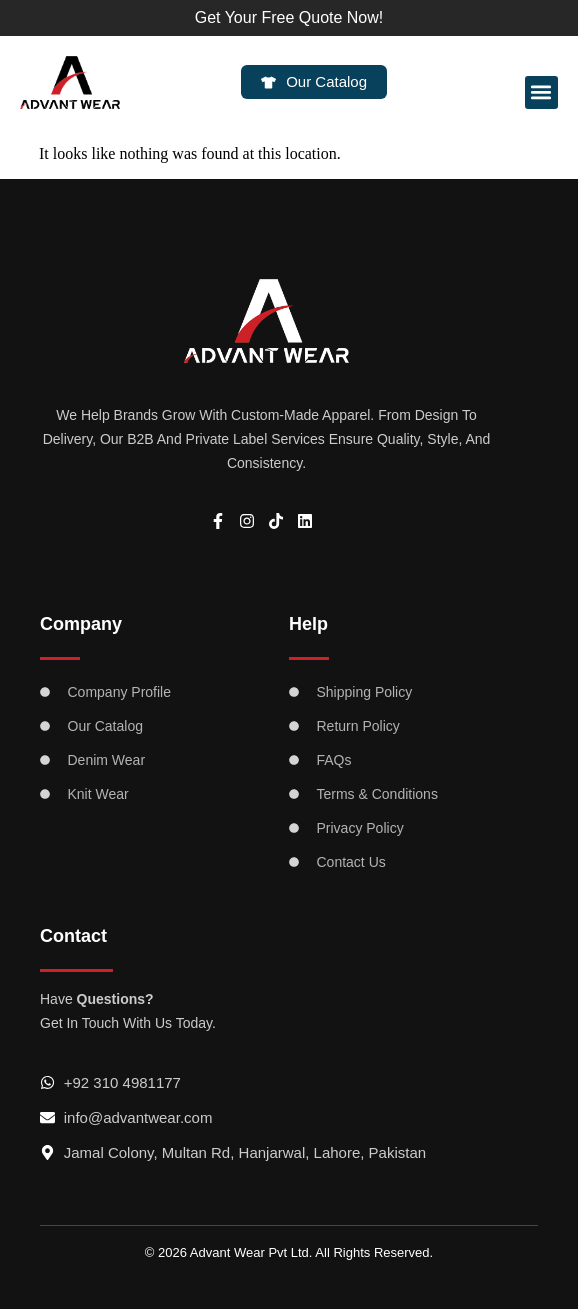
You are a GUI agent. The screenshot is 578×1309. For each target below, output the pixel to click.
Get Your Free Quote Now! (289, 17)
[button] (541, 92)
